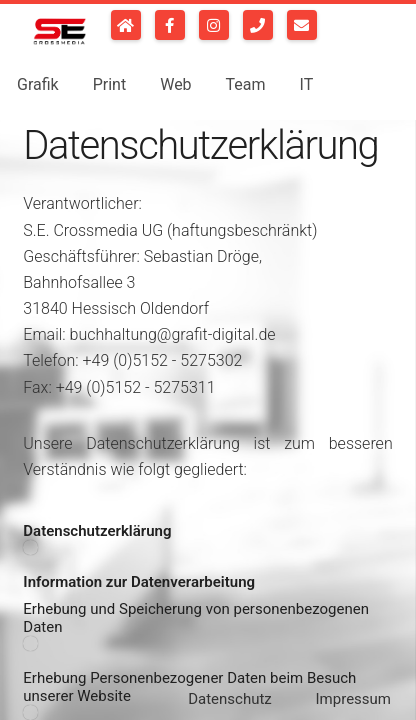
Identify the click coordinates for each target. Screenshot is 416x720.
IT (307, 83)
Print (109, 83)
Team (246, 83)
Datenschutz (230, 699)
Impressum (353, 699)
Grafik (38, 83)
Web (175, 83)
